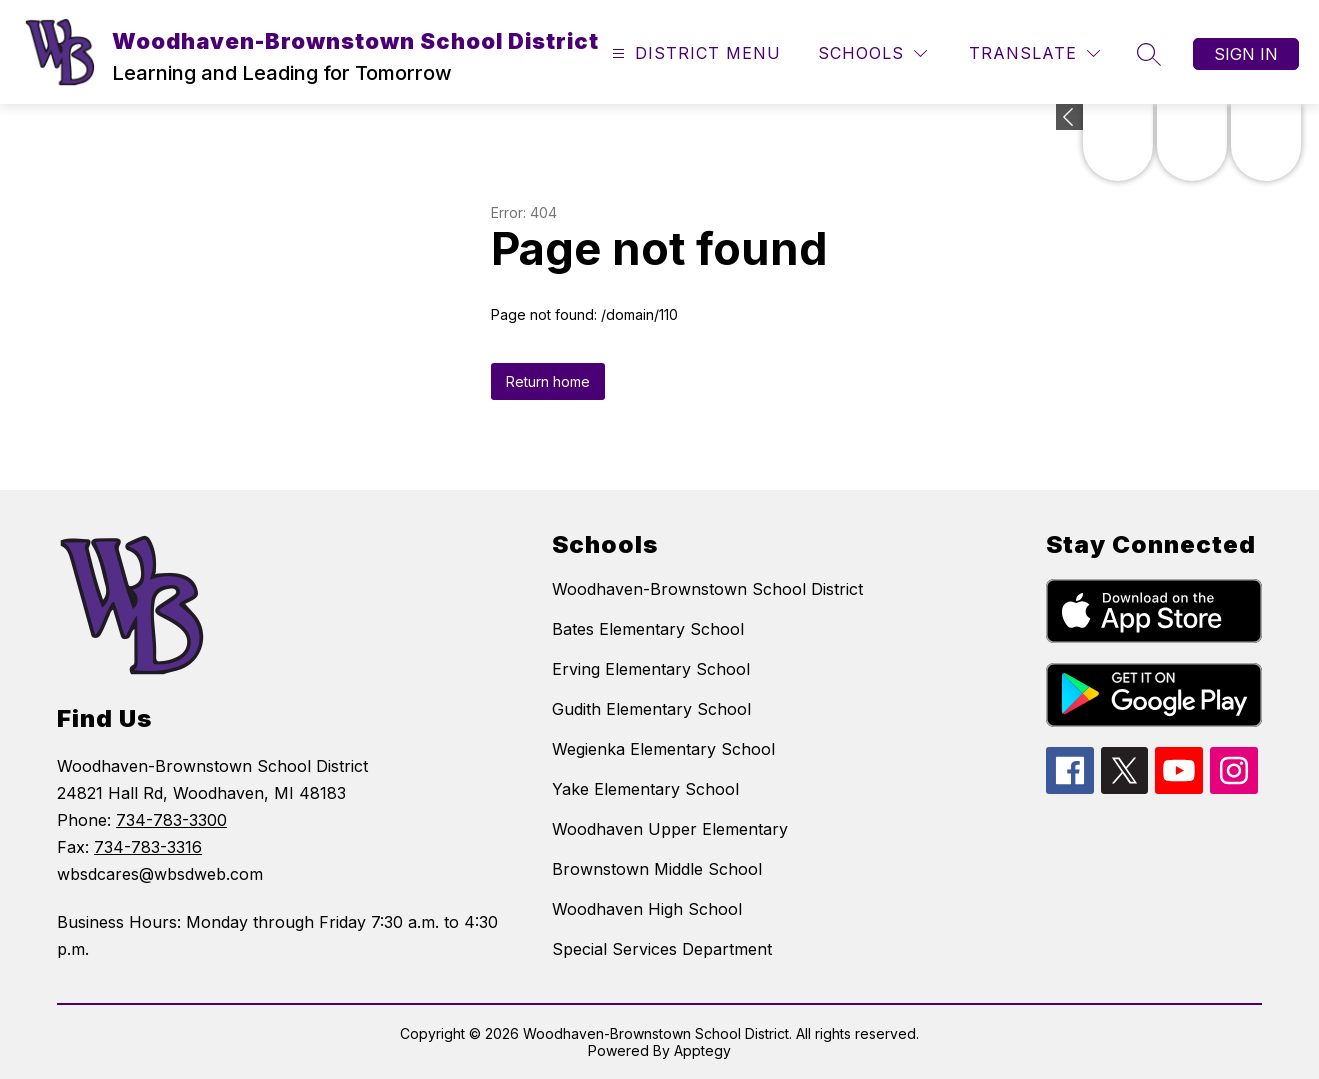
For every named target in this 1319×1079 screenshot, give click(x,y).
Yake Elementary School (645, 789)
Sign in (1246, 54)
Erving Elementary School (651, 669)
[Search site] (1149, 54)
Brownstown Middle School (657, 869)
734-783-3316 (148, 847)
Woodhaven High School (647, 909)
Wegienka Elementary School (663, 749)
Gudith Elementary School (651, 709)
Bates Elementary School (648, 629)
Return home (548, 381)
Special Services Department (662, 949)
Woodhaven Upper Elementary (670, 829)
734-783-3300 (171, 820)
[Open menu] (694, 53)
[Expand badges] (1069, 117)
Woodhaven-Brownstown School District (707, 589)
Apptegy (702, 1050)
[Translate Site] (1034, 53)
